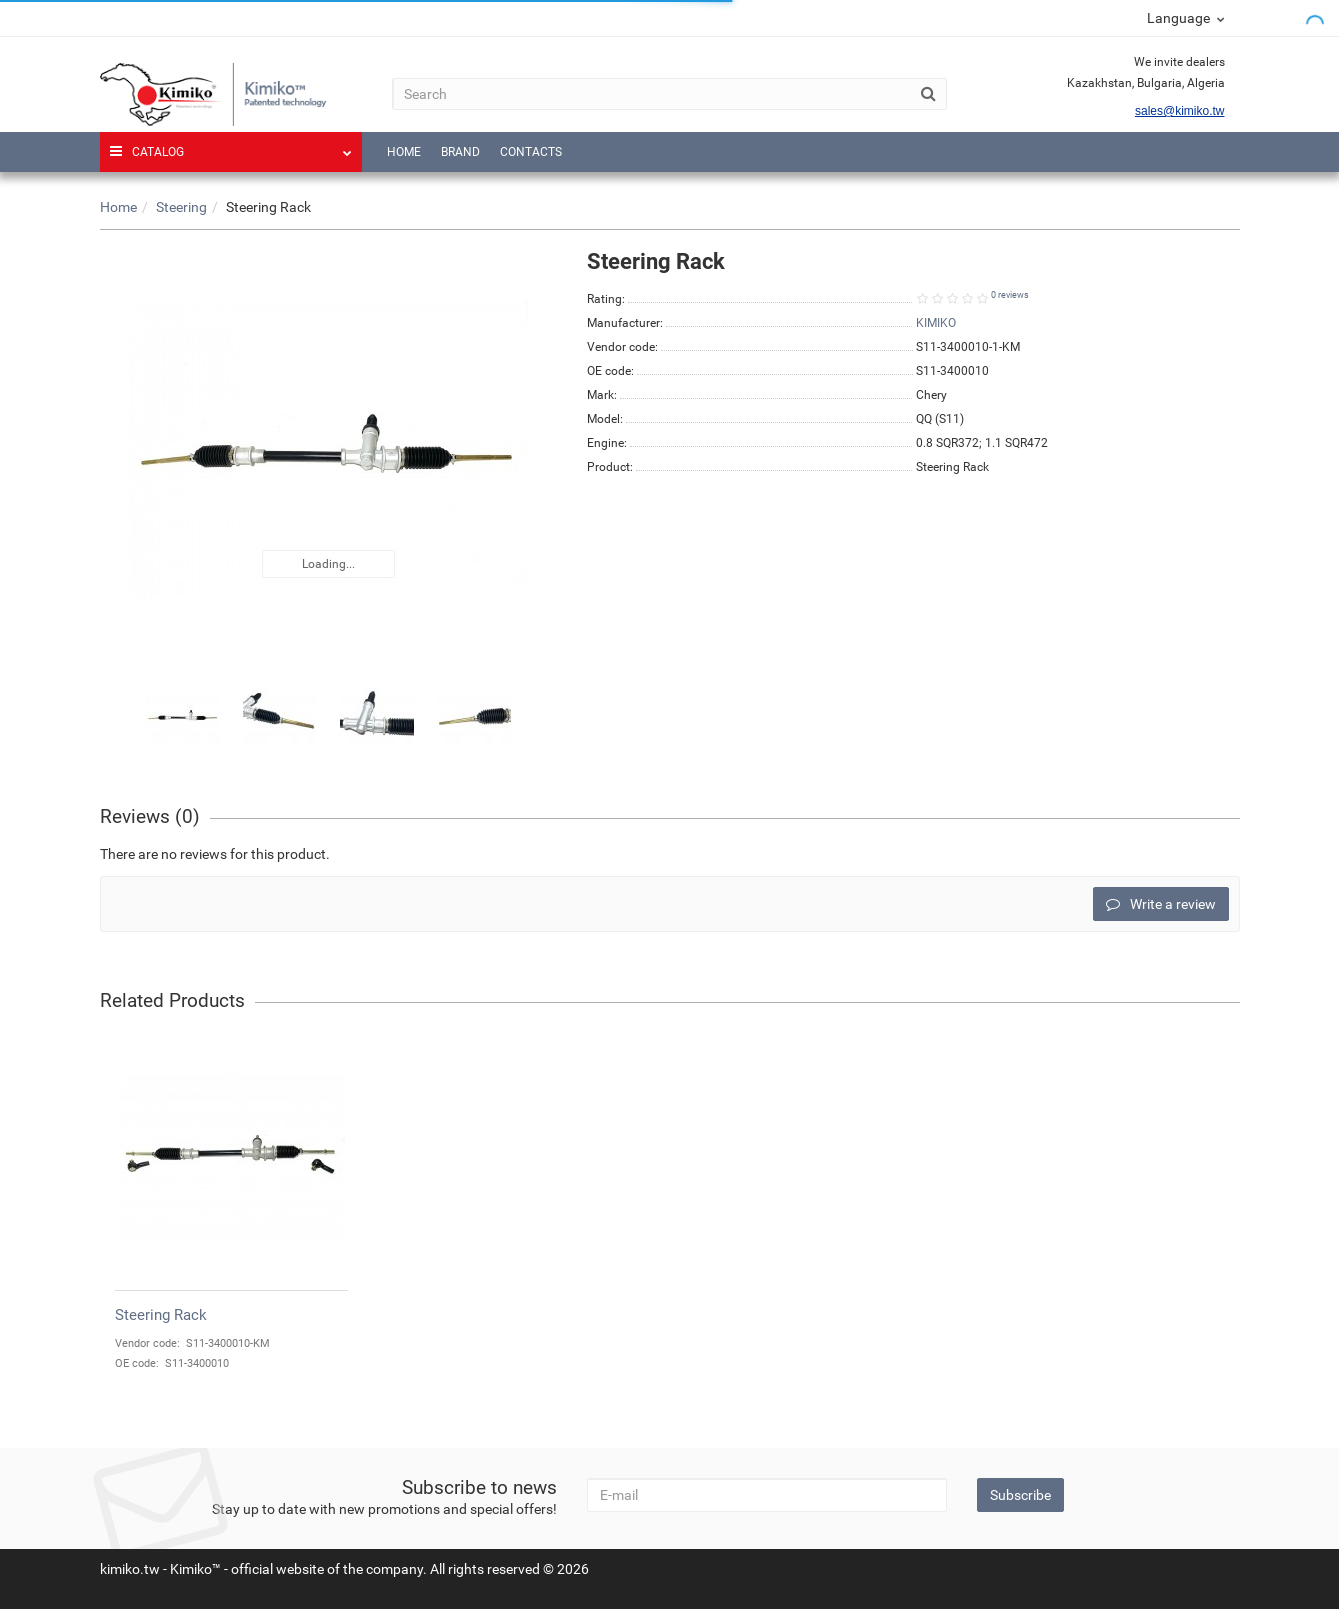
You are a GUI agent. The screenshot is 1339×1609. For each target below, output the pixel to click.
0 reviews (1010, 295)
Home (404, 152)
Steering (181, 207)
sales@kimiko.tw (1180, 111)
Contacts (531, 152)
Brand (460, 152)
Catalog (231, 145)
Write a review (1161, 904)
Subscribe (1020, 1495)
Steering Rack (161, 1315)
